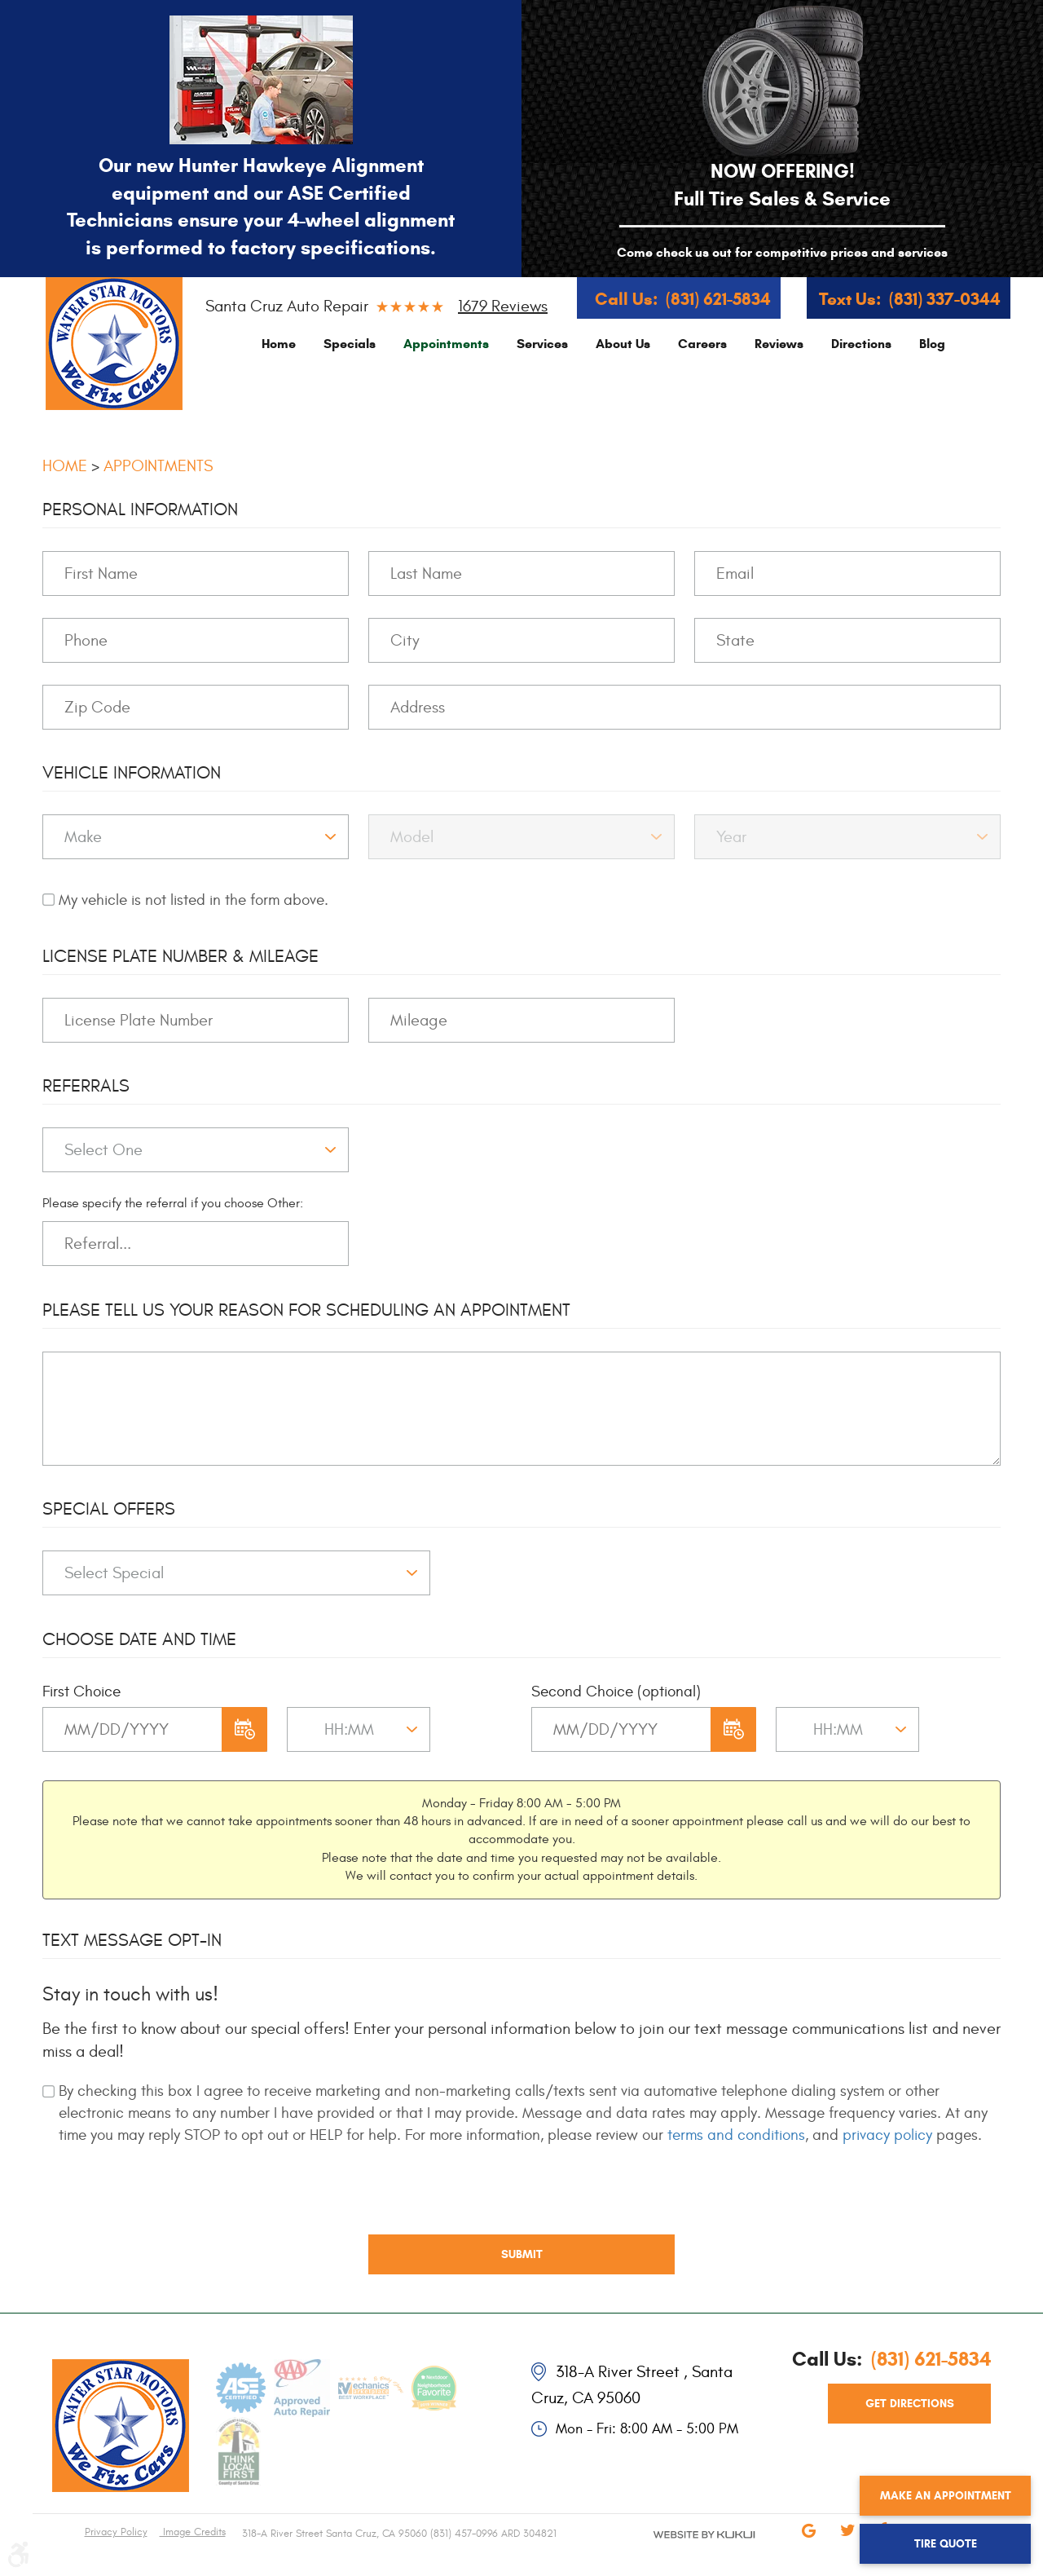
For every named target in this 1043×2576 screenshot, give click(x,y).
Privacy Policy (116, 2532)
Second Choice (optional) (616, 1691)
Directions (861, 343)
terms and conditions (736, 2135)
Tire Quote (945, 2544)
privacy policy (887, 2135)
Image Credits (193, 2532)
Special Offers (108, 1509)
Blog (932, 343)
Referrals (86, 1085)
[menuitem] (279, 343)
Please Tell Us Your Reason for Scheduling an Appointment (306, 1310)
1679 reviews (503, 306)
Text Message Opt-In (132, 1940)
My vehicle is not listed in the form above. (193, 900)
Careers (702, 343)
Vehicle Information (131, 772)
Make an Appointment (945, 2496)
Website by (684, 2548)
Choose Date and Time (139, 1639)
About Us (623, 343)
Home (279, 343)
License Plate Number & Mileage (180, 956)
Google (808, 2541)
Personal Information (140, 509)
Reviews (779, 343)
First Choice (81, 1691)
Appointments (446, 343)
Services (542, 343)
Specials (349, 343)
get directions (909, 2404)
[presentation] (166, 2202)
